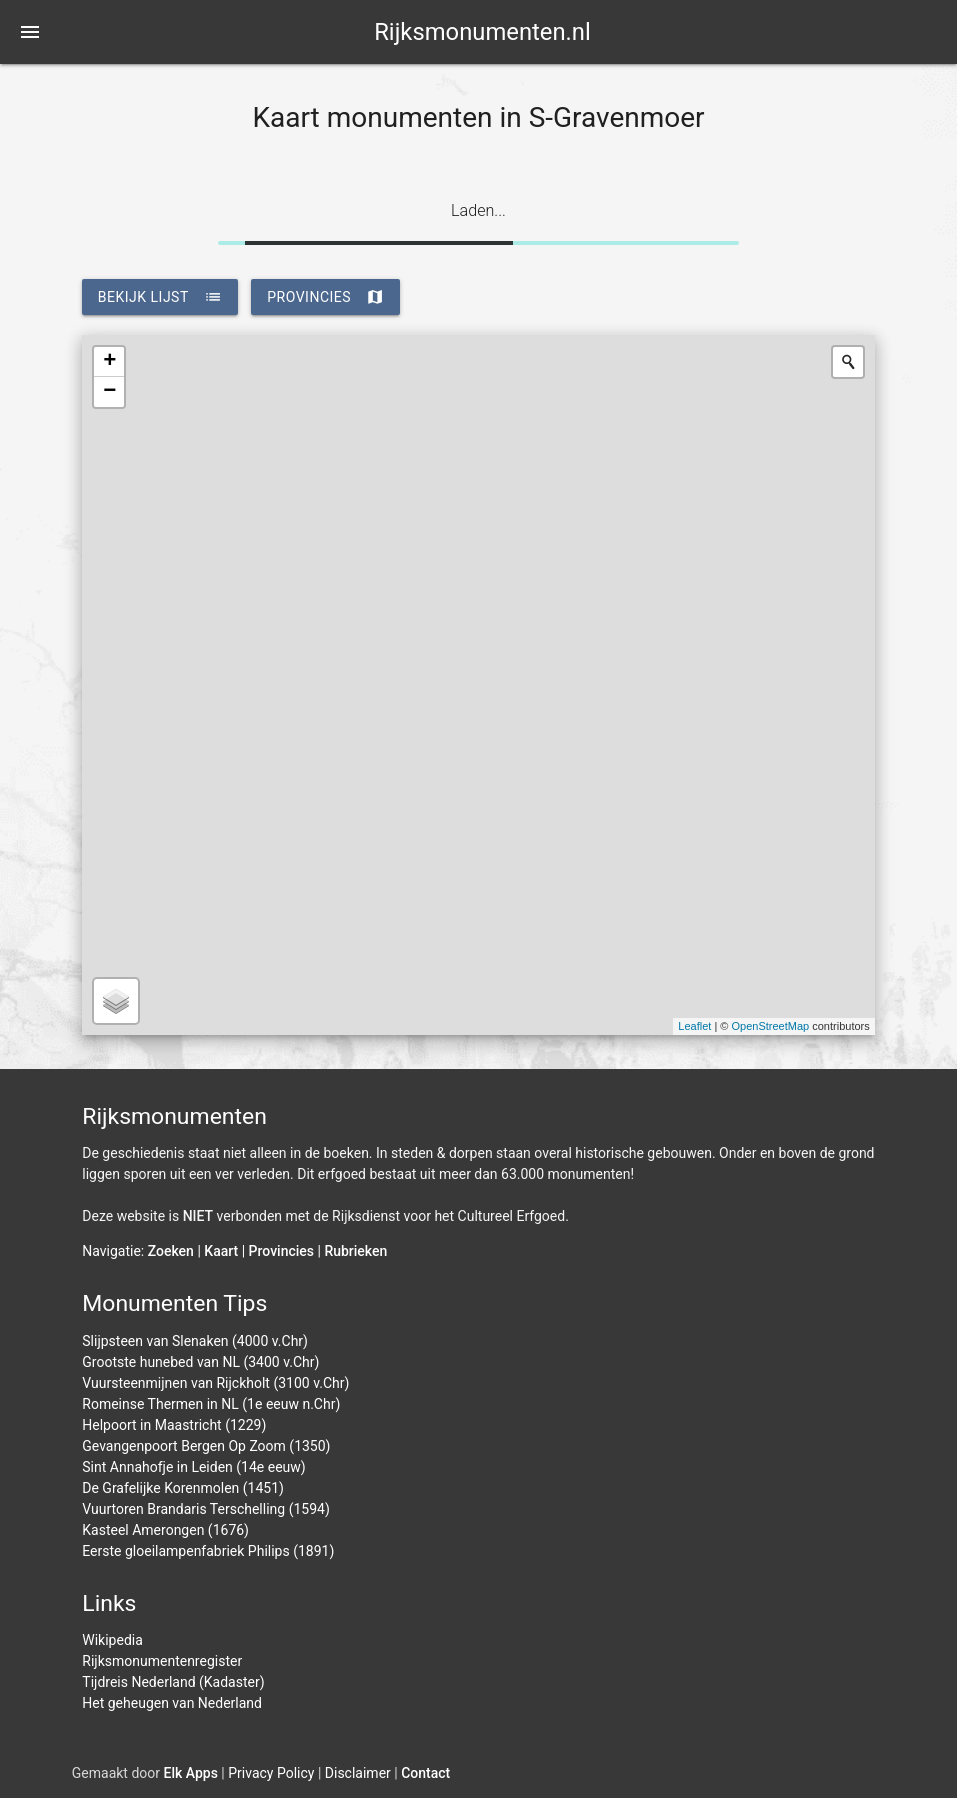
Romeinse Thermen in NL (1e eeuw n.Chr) (211, 1404)
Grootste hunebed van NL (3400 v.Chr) (200, 1362)
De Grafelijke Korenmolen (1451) (183, 1488)
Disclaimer (358, 1773)
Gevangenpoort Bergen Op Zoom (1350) (206, 1446)
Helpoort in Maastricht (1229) (174, 1425)
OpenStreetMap (771, 1026)
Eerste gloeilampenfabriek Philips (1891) (208, 1551)
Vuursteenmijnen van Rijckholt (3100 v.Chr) (215, 1383)
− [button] (109, 392)
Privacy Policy (271, 1773)
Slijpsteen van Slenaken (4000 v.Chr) (195, 1341)
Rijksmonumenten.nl (482, 32)
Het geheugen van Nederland (172, 1703)
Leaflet (694, 1026)
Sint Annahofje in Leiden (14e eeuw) (193, 1467)
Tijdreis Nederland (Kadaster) (173, 1682)
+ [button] (109, 362)
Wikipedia (112, 1640)
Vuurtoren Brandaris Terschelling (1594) (206, 1509)
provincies (325, 297)
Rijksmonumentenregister (162, 1661)
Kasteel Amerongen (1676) (165, 1530)
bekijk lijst (160, 297)
